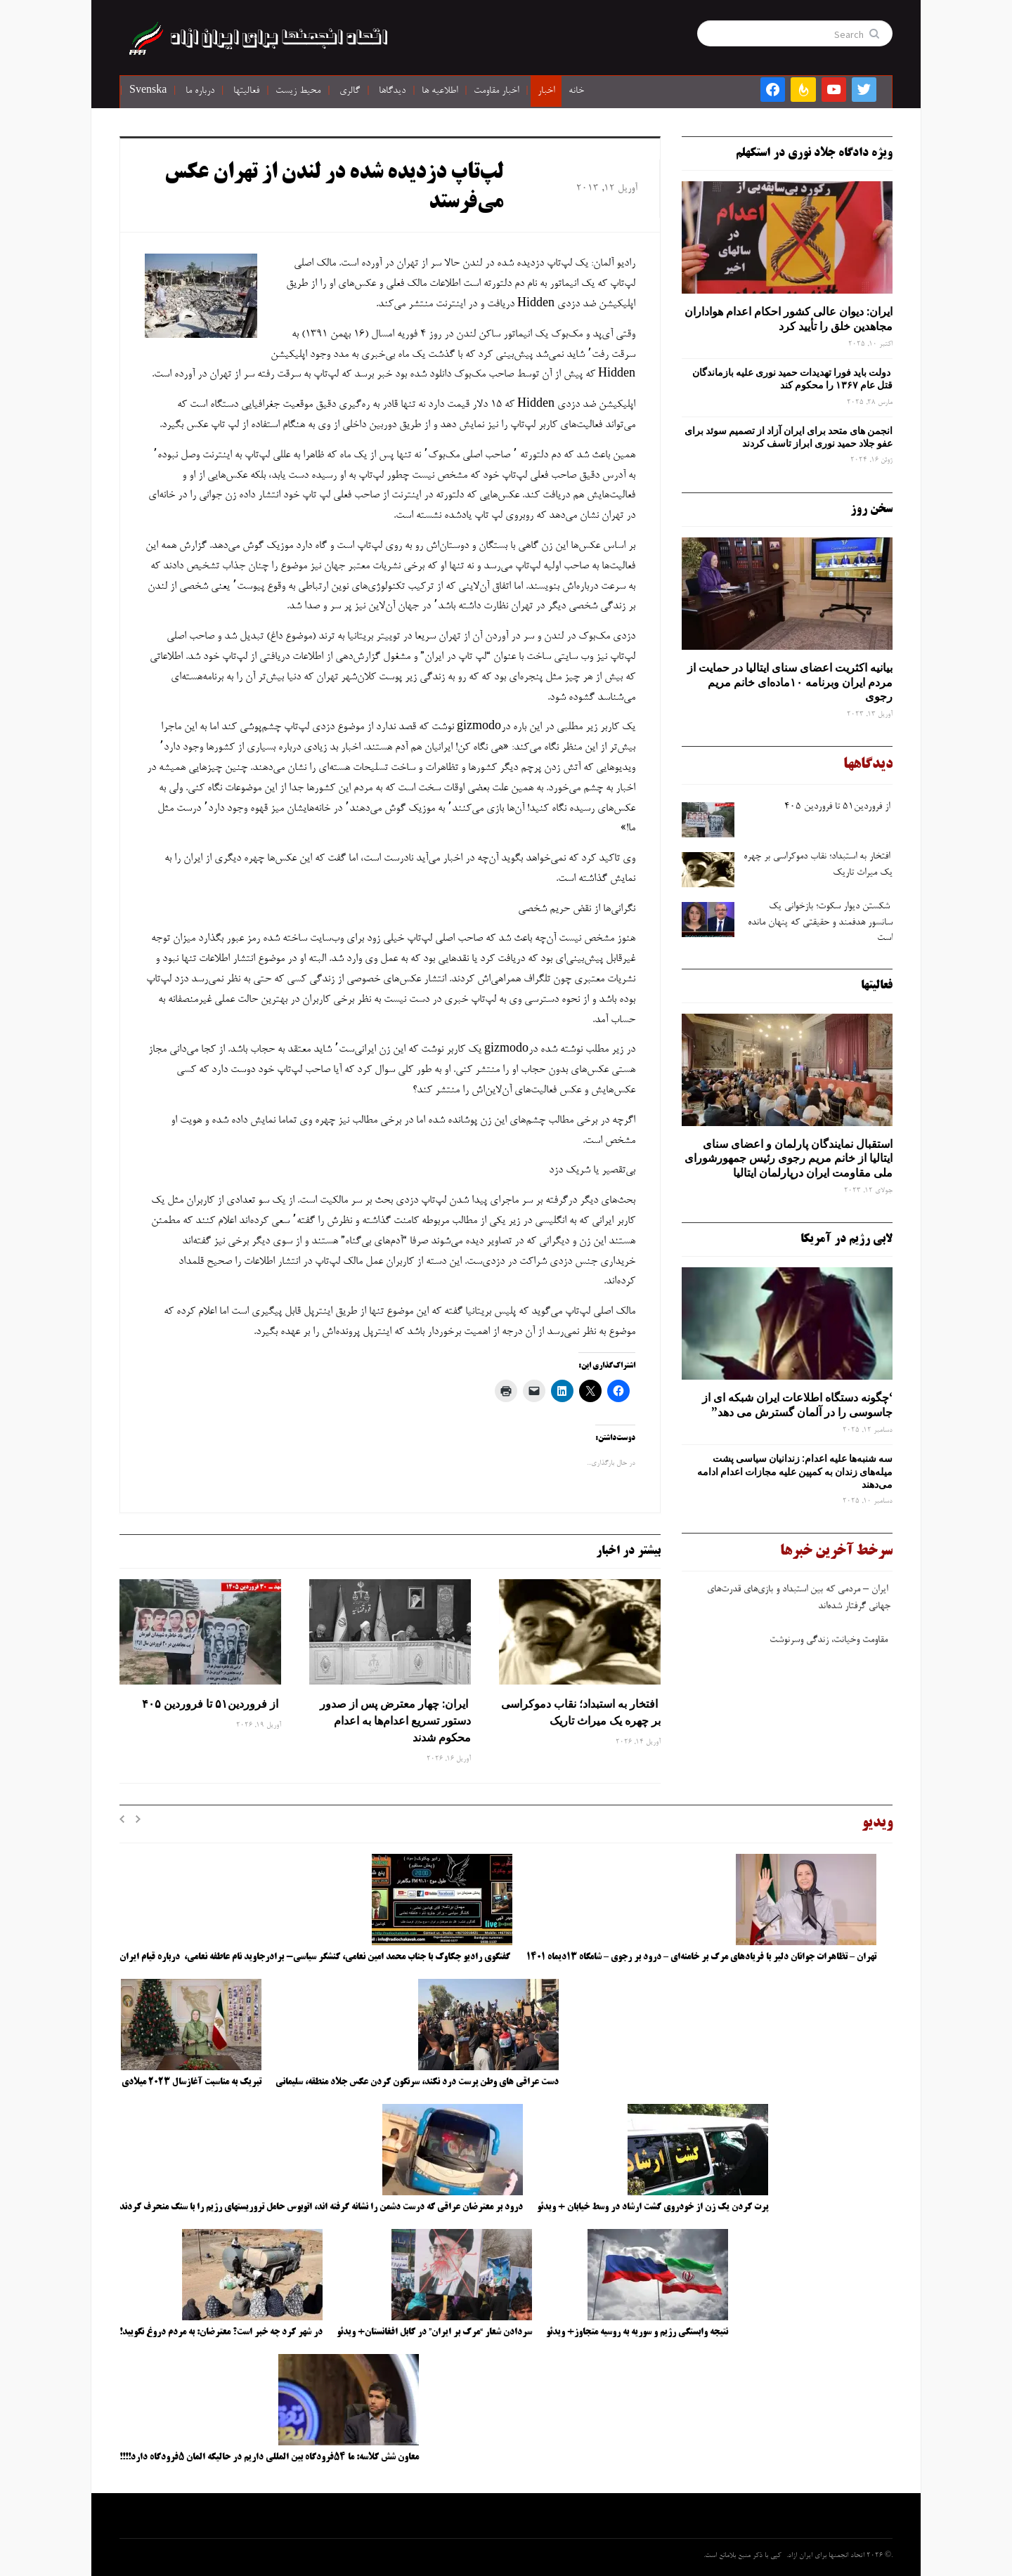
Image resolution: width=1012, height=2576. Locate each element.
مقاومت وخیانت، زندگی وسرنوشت (830, 1646)
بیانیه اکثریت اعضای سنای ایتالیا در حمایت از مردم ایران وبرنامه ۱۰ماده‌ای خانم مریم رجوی (790, 682)
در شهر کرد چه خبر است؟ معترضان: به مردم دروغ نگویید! (221, 2332)
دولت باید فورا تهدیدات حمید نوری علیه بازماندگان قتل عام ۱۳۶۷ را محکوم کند (792, 378)
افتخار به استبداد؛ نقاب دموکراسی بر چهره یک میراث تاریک (581, 1711)
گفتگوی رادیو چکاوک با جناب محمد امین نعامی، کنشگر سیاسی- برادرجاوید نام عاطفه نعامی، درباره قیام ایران (315, 1957)
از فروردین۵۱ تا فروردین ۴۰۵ (210, 1703)
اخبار (546, 91)
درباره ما (200, 91)
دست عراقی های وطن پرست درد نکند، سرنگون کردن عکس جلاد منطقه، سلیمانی (417, 2082)
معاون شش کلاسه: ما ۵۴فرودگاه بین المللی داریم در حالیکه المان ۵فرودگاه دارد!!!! (269, 2457)
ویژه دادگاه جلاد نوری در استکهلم (814, 153)
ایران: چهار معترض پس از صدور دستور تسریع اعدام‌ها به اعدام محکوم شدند (395, 1720)
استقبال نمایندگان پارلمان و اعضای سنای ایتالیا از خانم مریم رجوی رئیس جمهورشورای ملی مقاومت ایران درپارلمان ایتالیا (789, 1158)
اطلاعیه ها (440, 91)
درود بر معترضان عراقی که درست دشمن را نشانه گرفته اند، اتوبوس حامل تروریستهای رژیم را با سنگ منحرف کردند (321, 2207)
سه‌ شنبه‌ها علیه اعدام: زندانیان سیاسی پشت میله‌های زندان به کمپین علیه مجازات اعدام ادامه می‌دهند (795, 1471)
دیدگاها (392, 91)
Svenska (148, 91)
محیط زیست (297, 91)
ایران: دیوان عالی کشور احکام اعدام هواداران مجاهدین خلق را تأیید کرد (789, 318)
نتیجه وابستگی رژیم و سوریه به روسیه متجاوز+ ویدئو (637, 2332)
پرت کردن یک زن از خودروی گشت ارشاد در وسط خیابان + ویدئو (652, 2207)
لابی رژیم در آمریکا (846, 1239)
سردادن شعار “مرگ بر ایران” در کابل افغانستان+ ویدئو (434, 2332)
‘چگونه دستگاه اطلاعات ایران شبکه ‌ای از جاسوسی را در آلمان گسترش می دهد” (797, 1404)
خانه (576, 91)
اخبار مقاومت (496, 91)
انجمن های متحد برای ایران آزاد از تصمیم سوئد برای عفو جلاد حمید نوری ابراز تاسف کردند (789, 437)
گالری (349, 91)
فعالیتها (246, 91)
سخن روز (871, 509)
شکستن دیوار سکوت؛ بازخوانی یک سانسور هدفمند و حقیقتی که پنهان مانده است (820, 922)
